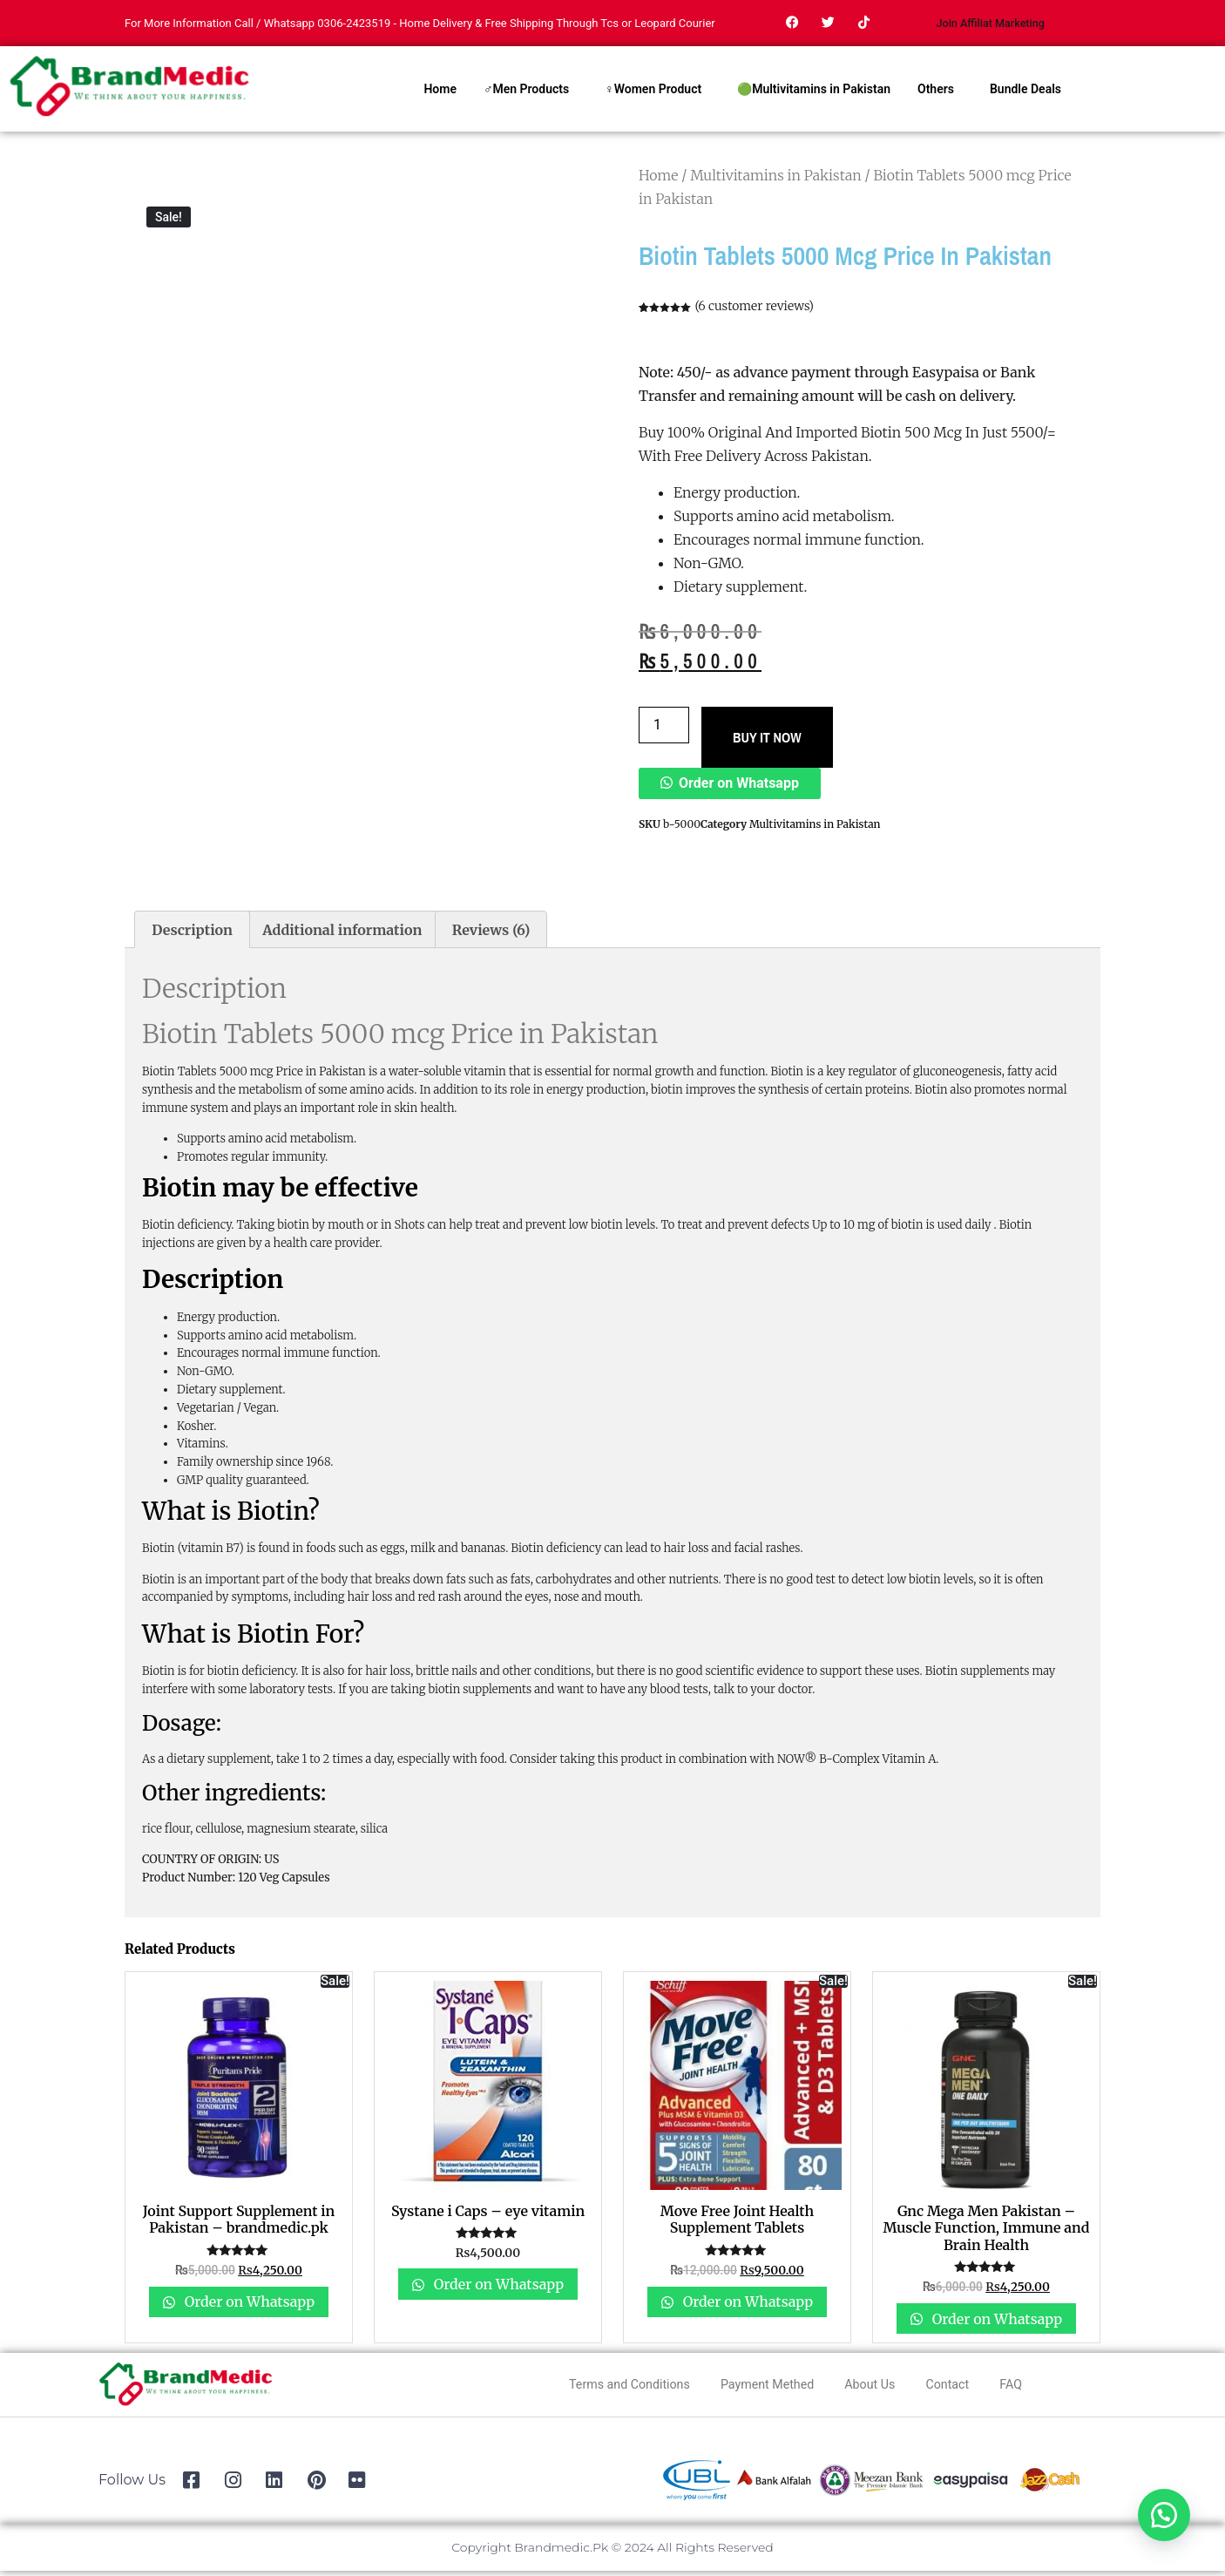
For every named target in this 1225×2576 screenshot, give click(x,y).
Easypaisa (945, 377)
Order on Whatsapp (739, 787)
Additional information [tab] (342, 934)
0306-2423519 (353, 25)
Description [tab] (192, 934)
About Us (878, 2388)
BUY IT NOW (767, 742)
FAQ (1039, 2388)
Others (935, 94)
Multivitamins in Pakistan (776, 180)
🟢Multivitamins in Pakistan (813, 94)
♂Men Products (526, 94)
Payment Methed (763, 2388)
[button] (730, 787)
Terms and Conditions (608, 2388)
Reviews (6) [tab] (491, 934)
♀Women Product (653, 94)
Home (440, 94)
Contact (967, 2388)
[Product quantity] (664, 730)
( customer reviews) (754, 311)
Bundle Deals (1025, 94)
